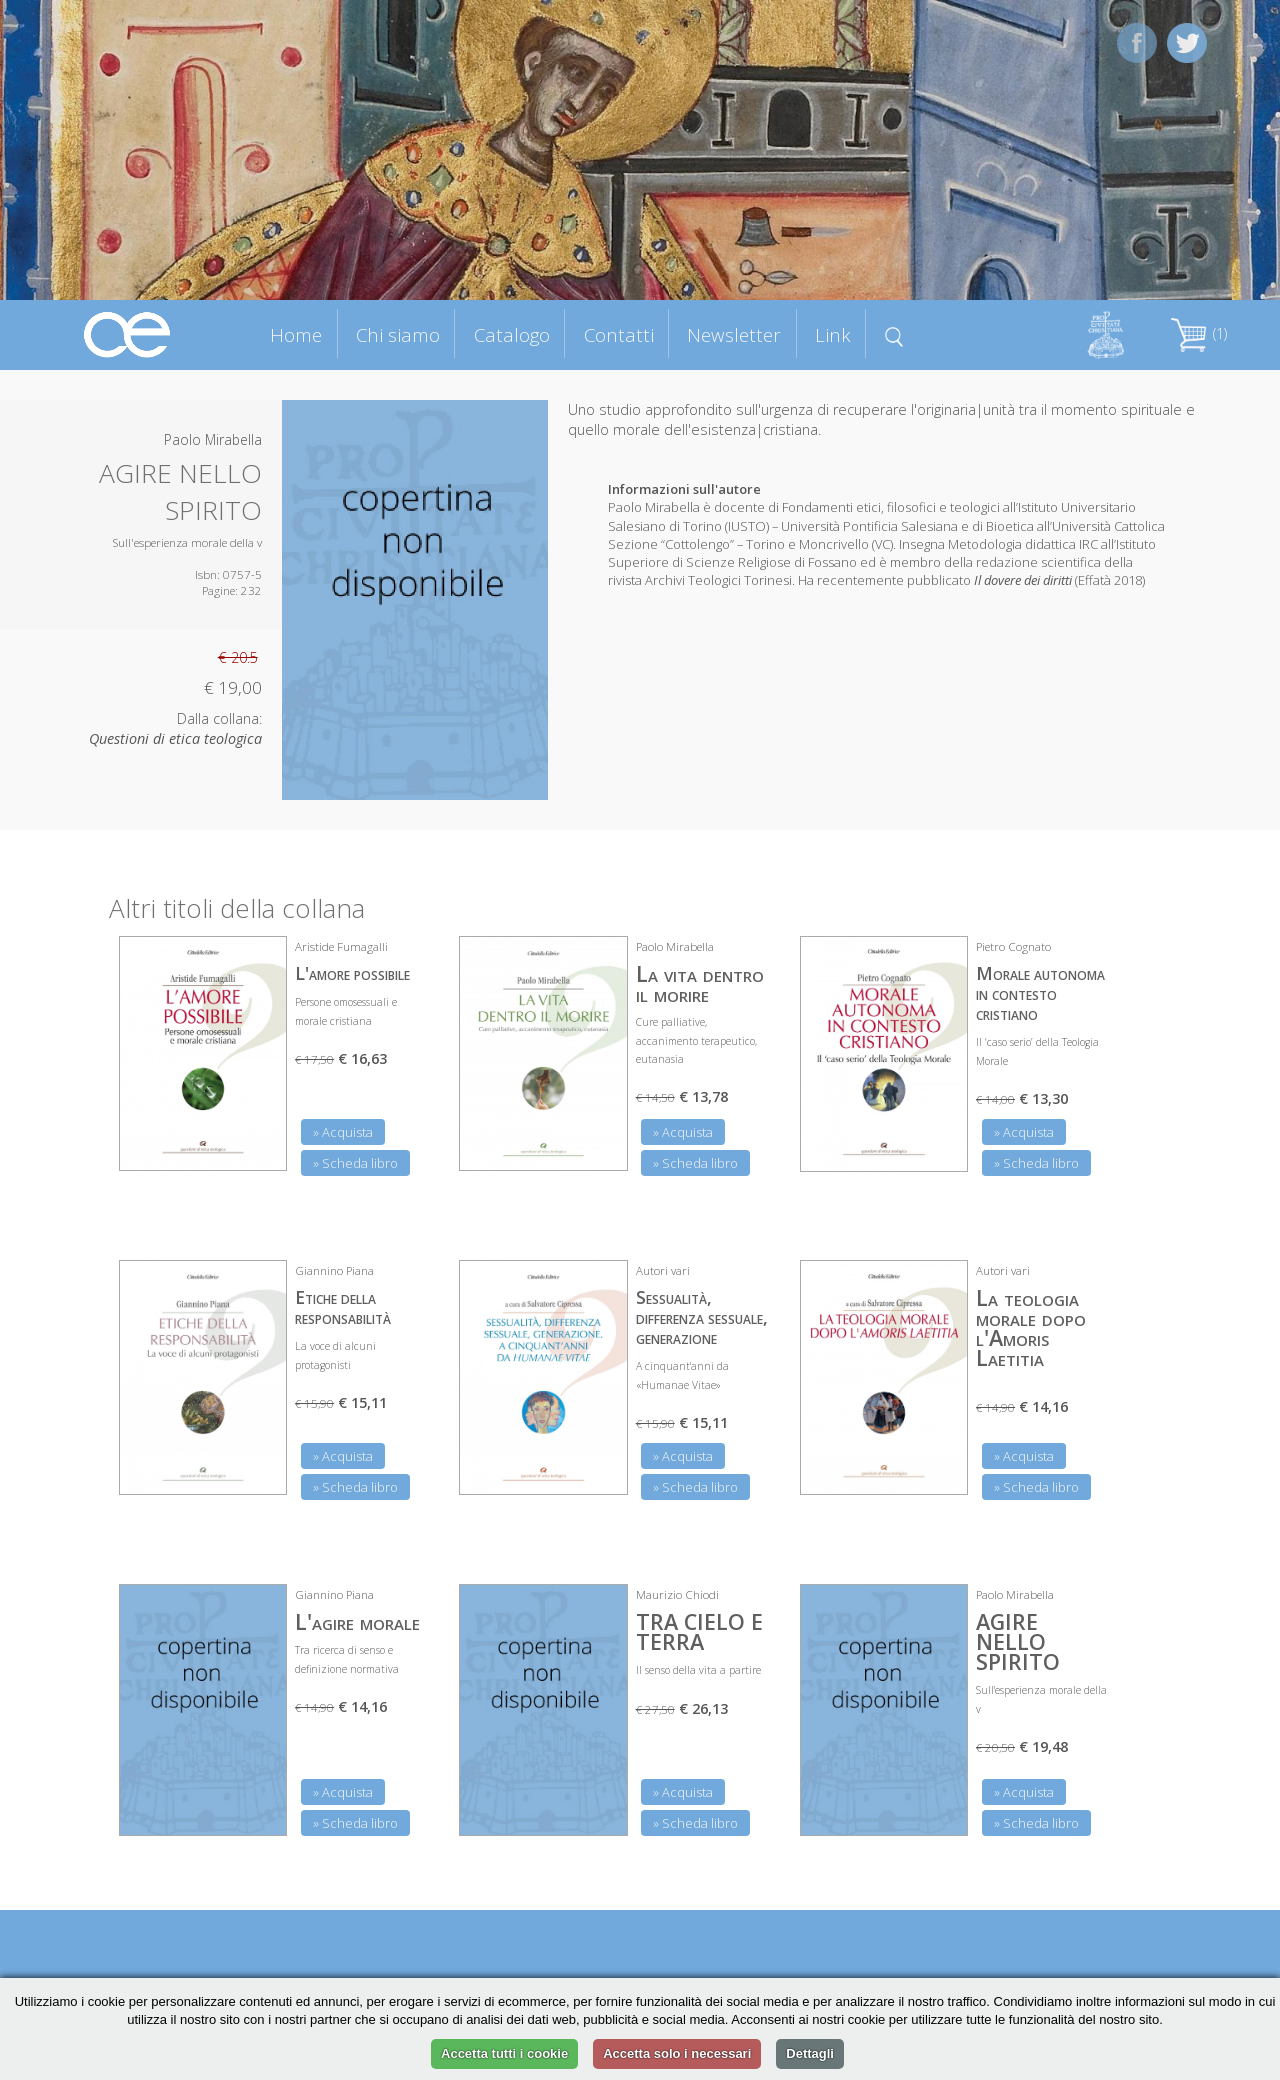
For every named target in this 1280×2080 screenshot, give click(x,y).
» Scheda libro (355, 1163)
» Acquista (343, 1132)
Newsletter (734, 334)
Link (833, 334)
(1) (1199, 333)
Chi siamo (398, 334)
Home (296, 334)
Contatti (619, 334)
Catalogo (512, 334)
